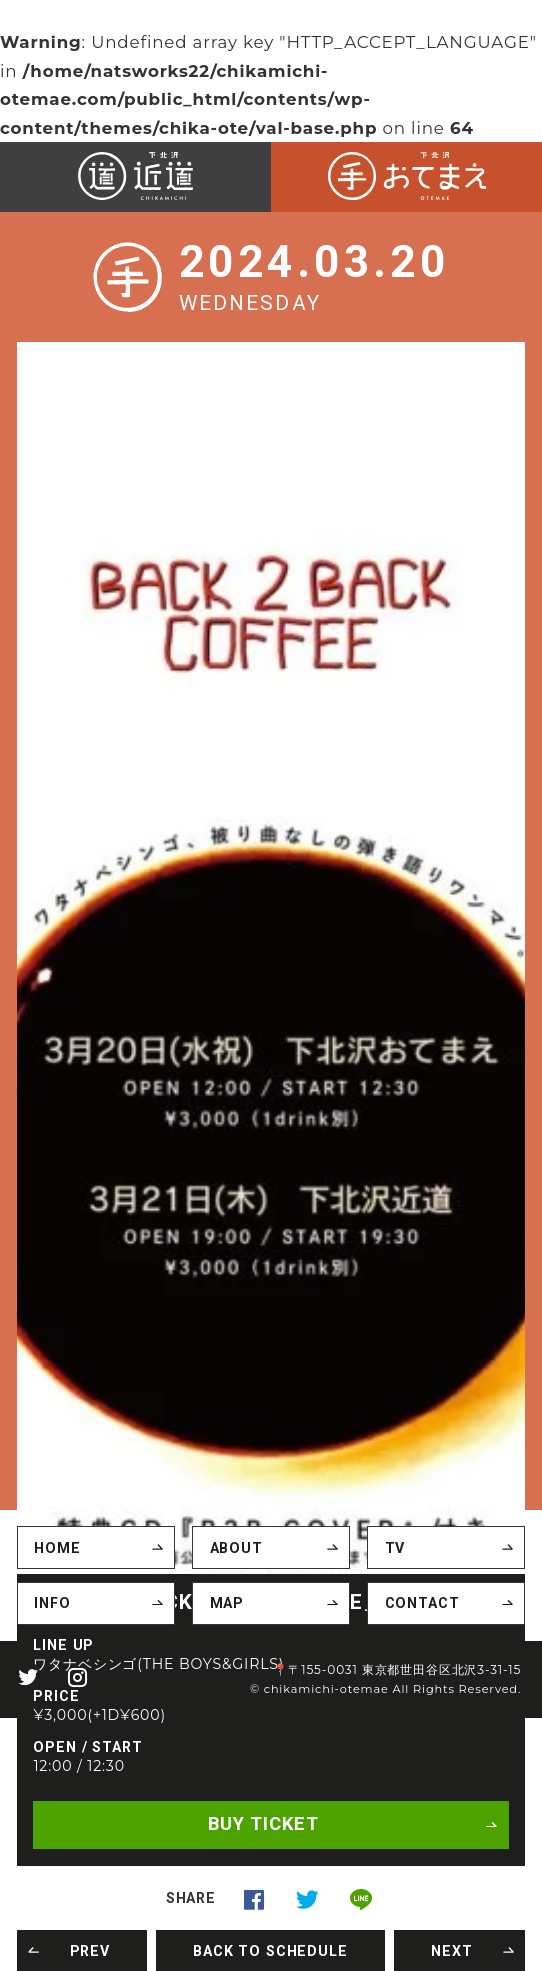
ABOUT (236, 1548)
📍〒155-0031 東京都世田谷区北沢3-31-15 (397, 1668)
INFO (52, 1603)
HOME (57, 1548)
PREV (90, 1950)
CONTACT (422, 1603)
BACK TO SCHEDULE (270, 1950)
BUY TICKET (263, 1824)
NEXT (451, 1950)
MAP (227, 1603)
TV (395, 1548)
